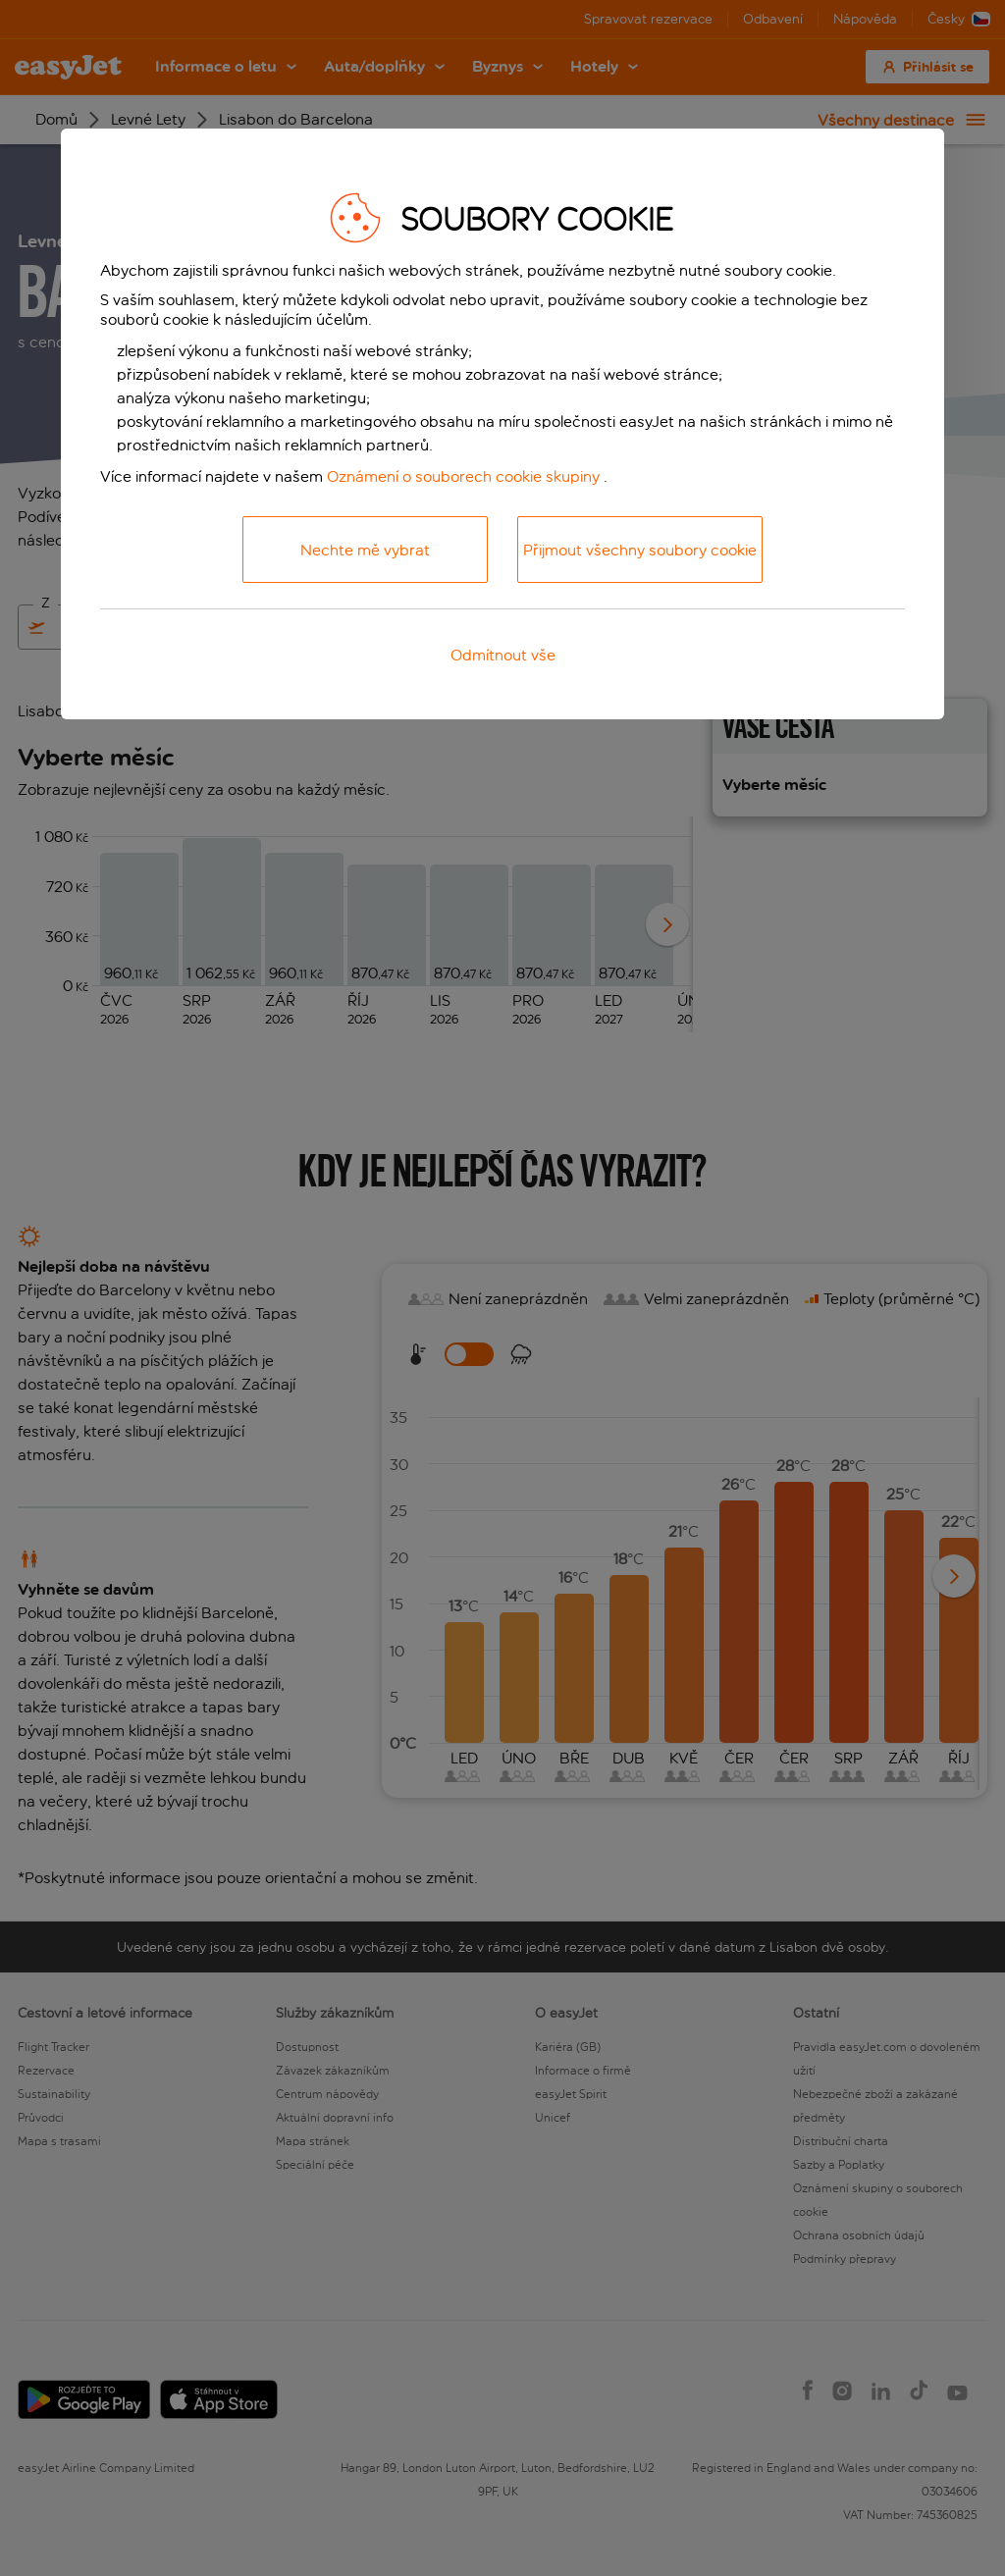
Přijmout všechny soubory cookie (640, 550)
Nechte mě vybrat (365, 550)
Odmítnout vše (502, 655)
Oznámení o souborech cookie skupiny (463, 476)
